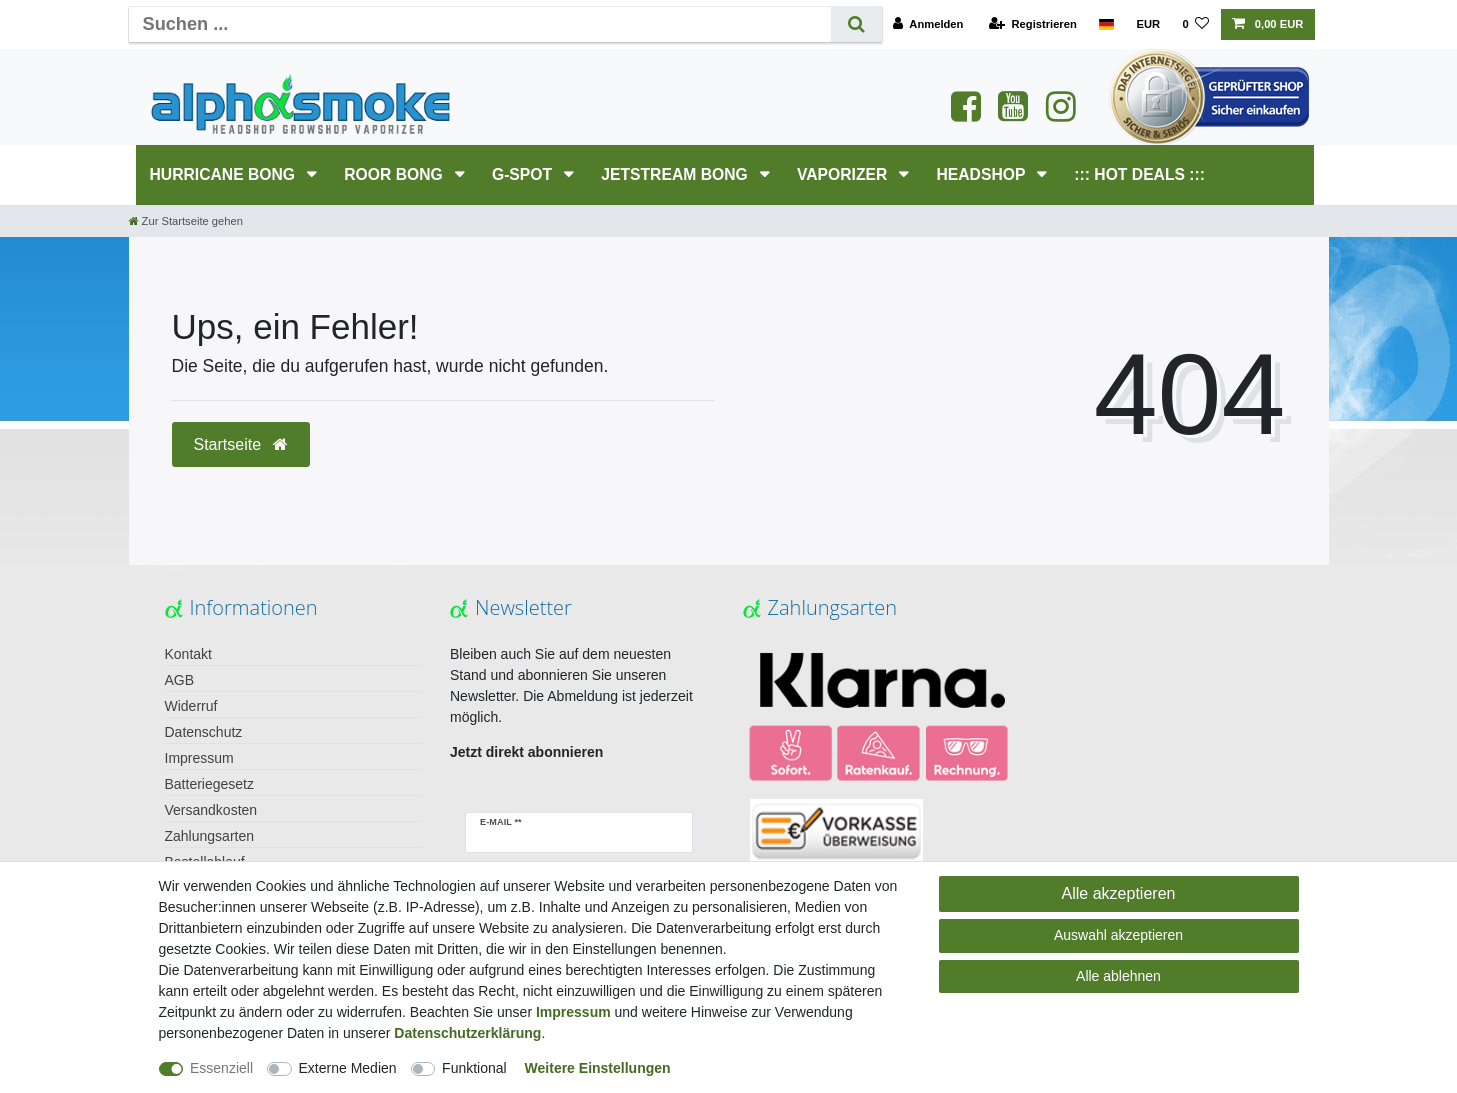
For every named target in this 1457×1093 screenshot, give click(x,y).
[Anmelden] (928, 24)
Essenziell (221, 1068)
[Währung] (1148, 24)
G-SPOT (524, 174)
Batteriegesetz (210, 784)
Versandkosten (211, 810)
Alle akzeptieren (1119, 893)
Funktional (474, 1068)
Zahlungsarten (210, 836)
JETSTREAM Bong (676, 174)
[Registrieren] (1033, 24)
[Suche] (856, 24)
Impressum (199, 758)
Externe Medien (348, 1068)
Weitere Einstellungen (598, 1068)
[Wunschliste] (1195, 24)
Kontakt (188, 654)
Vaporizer (844, 174)
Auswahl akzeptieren (1118, 935)
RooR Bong (395, 174)
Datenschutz (204, 732)
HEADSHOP (982, 174)
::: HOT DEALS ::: (1139, 174)
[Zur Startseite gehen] (186, 221)
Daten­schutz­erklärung (467, 1033)
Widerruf (191, 706)
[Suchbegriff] (480, 24)
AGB (180, 680)
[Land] (1106, 24)
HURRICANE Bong (225, 174)
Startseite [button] (241, 444)
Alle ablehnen (1118, 976)
